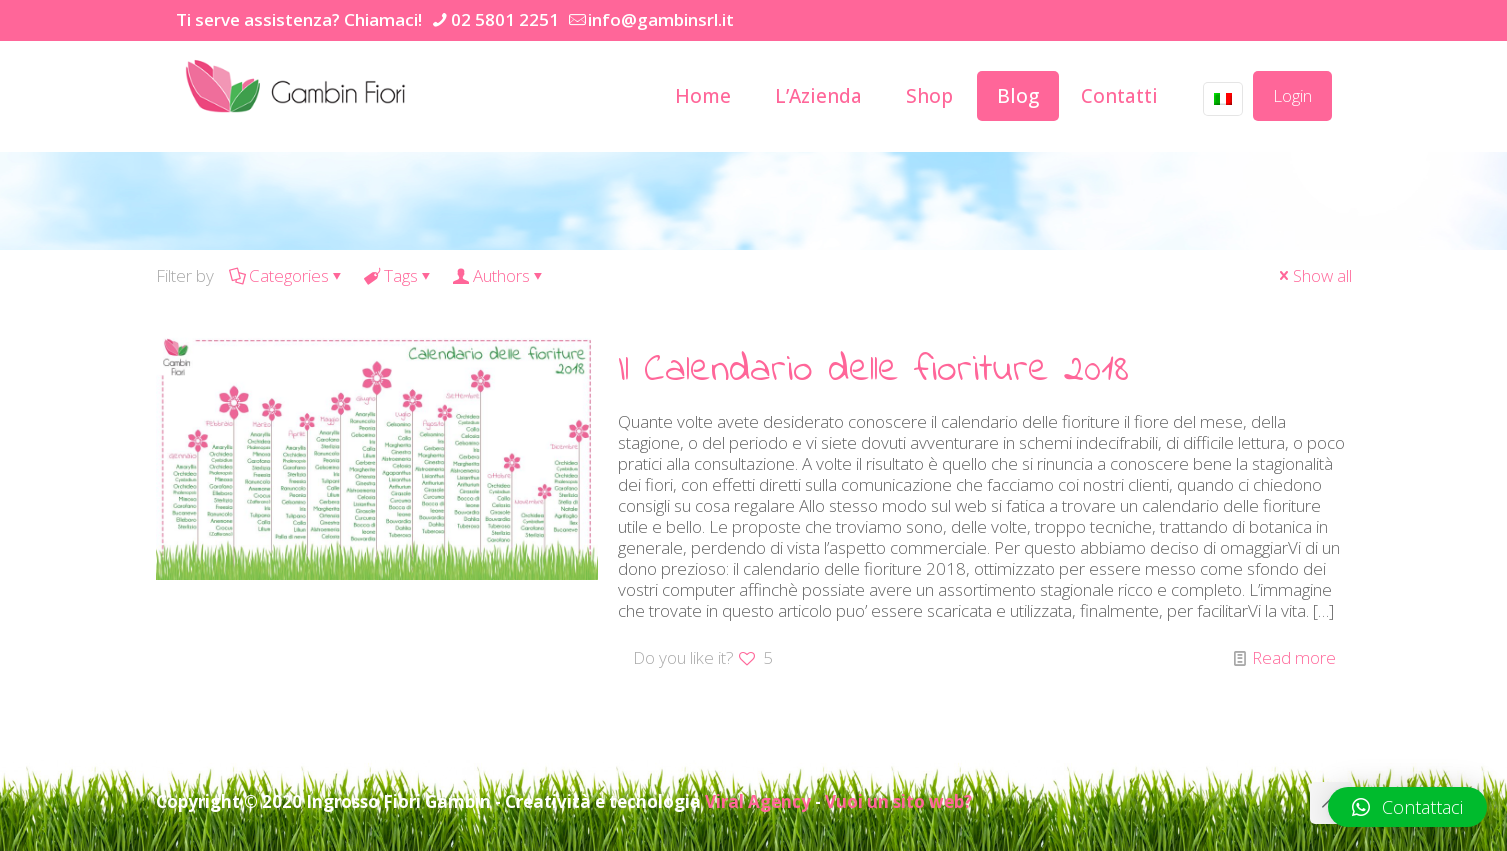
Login (1292, 95)
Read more (1294, 657)
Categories (287, 275)
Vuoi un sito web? (898, 801)
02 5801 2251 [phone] (505, 19)
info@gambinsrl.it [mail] (661, 19)
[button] (1407, 807)
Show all (1314, 275)
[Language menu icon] (1223, 99)
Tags (399, 275)
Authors (500, 275)
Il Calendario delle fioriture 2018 (873, 370)
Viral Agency (758, 801)
